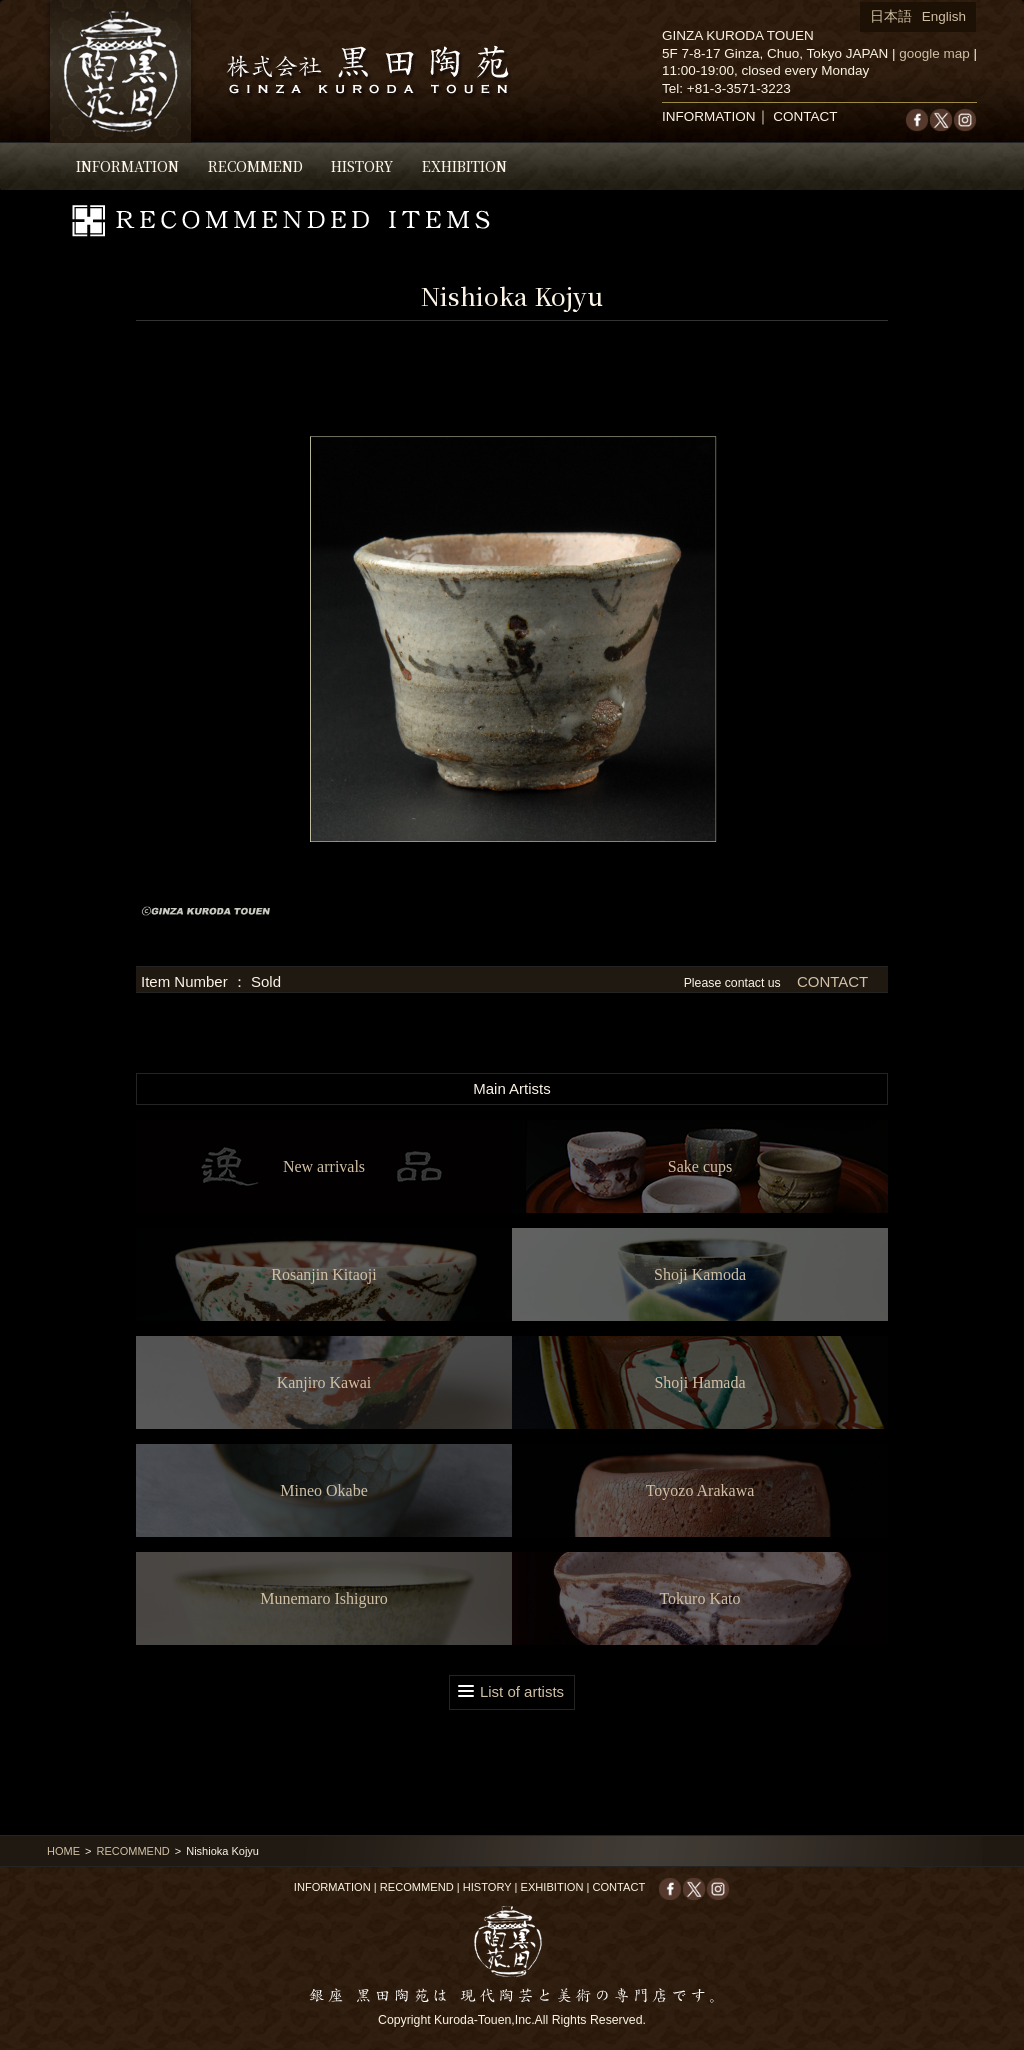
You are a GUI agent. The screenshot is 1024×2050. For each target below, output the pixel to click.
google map (934, 53)
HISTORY (362, 166)
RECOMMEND (255, 166)
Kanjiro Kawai (324, 1382)
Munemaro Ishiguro (324, 1598)
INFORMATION (127, 166)
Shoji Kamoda (700, 1274)
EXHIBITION (464, 166)
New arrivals (324, 1166)
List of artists (522, 1691)
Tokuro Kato (699, 1598)
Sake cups (700, 1166)
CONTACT (805, 116)
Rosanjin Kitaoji (323, 1274)
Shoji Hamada (699, 1382)
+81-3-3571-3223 (739, 88)
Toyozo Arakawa (700, 1490)
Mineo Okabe (324, 1490)
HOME (63, 1851)
